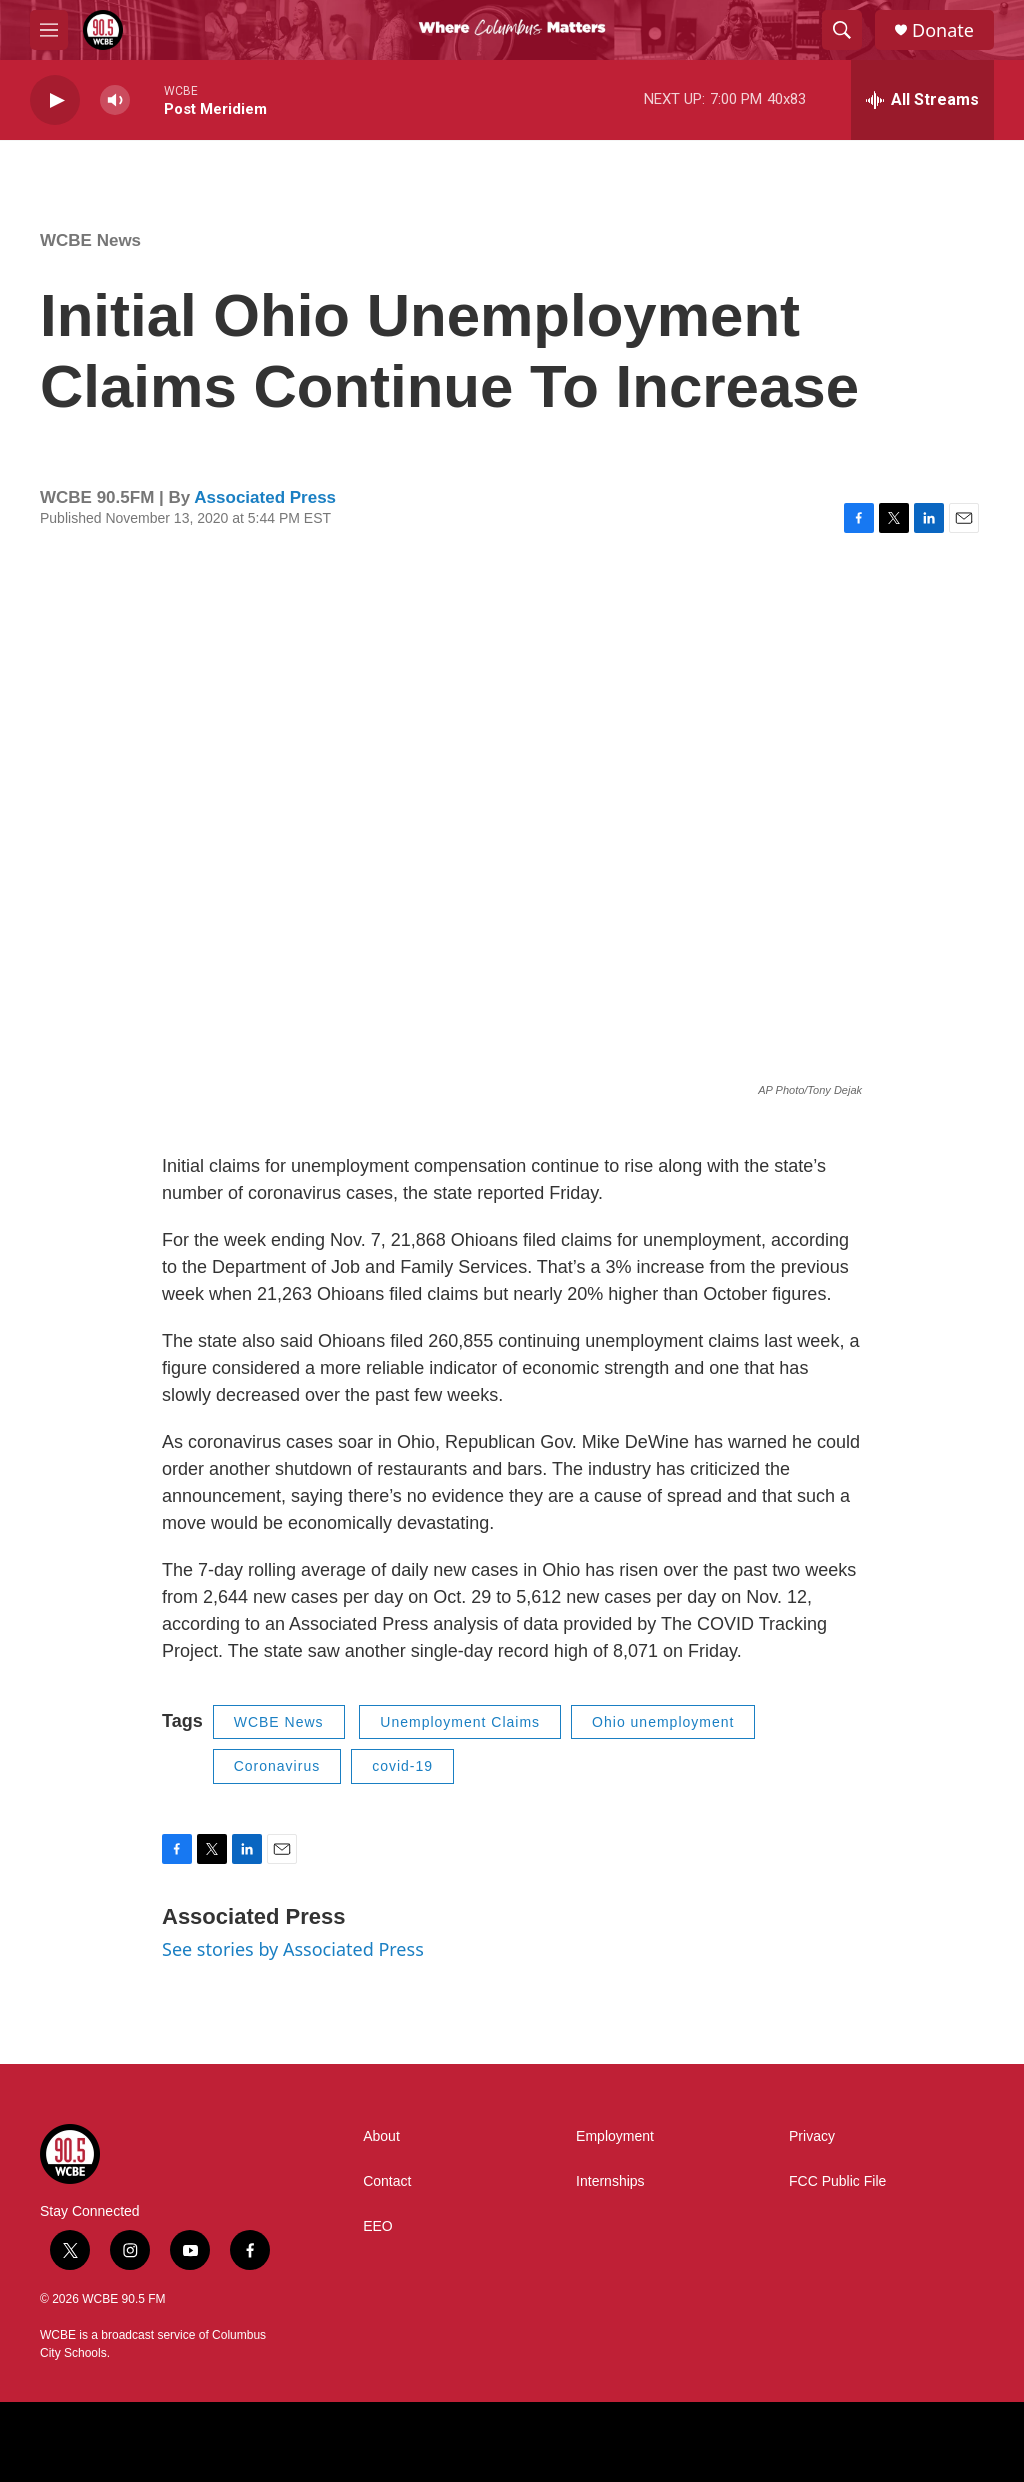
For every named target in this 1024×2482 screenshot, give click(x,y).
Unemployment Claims (460, 1722)
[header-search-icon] (842, 30)
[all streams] (922, 100)
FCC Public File (837, 2181)
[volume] (115, 100)
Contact (387, 2181)
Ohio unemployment (663, 1722)
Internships (610, 2181)
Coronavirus (277, 1766)
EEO (378, 2226)
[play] (55, 100)
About (381, 2136)
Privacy (812, 2136)
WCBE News (90, 240)
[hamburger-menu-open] (49, 30)
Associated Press (265, 497)
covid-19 (402, 1766)
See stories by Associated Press (293, 1949)
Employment (615, 2136)
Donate (943, 30)
